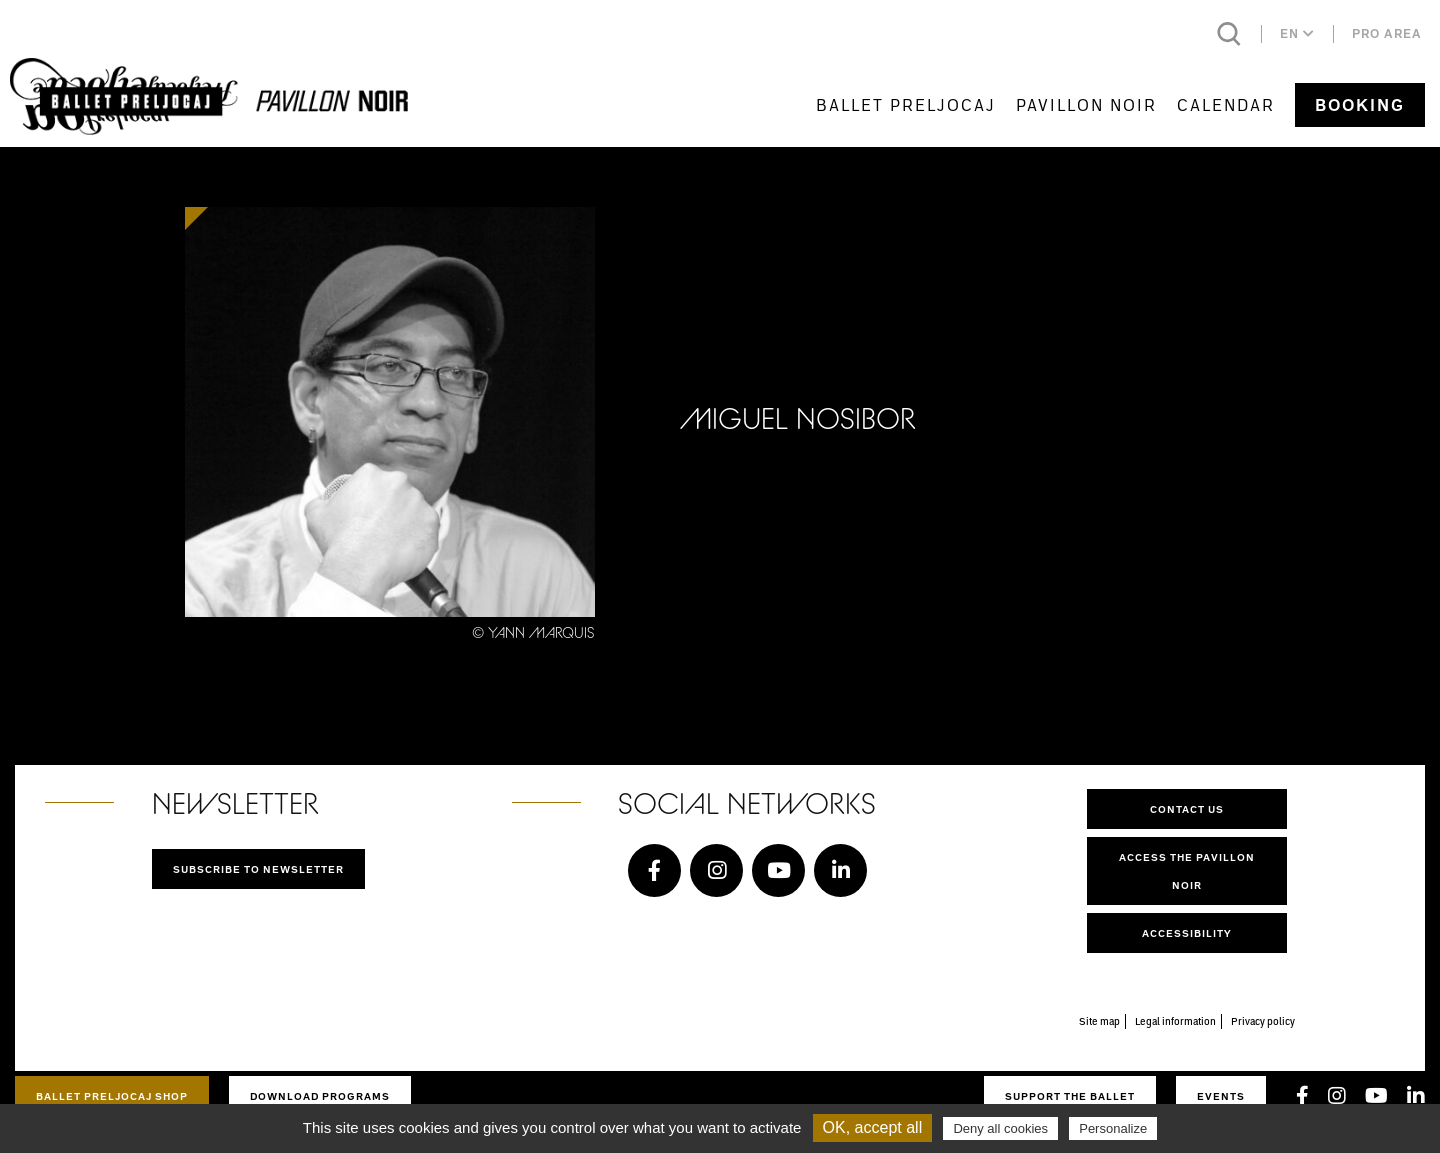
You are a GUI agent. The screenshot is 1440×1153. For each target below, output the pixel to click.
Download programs (320, 1096)
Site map (1099, 1021)
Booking (1360, 105)
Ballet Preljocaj (906, 104)
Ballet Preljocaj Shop (112, 1096)
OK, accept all (873, 1127)
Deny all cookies (1000, 1128)
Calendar (1226, 104)
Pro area (1387, 33)
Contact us (1187, 809)
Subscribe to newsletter (258, 869)
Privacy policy (1263, 1021)
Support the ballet (1070, 1096)
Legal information (1175, 1021)
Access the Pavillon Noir (1187, 871)
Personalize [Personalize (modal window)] (1113, 1128)
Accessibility (1187, 933)
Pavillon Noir (1086, 104)
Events (1221, 1096)
